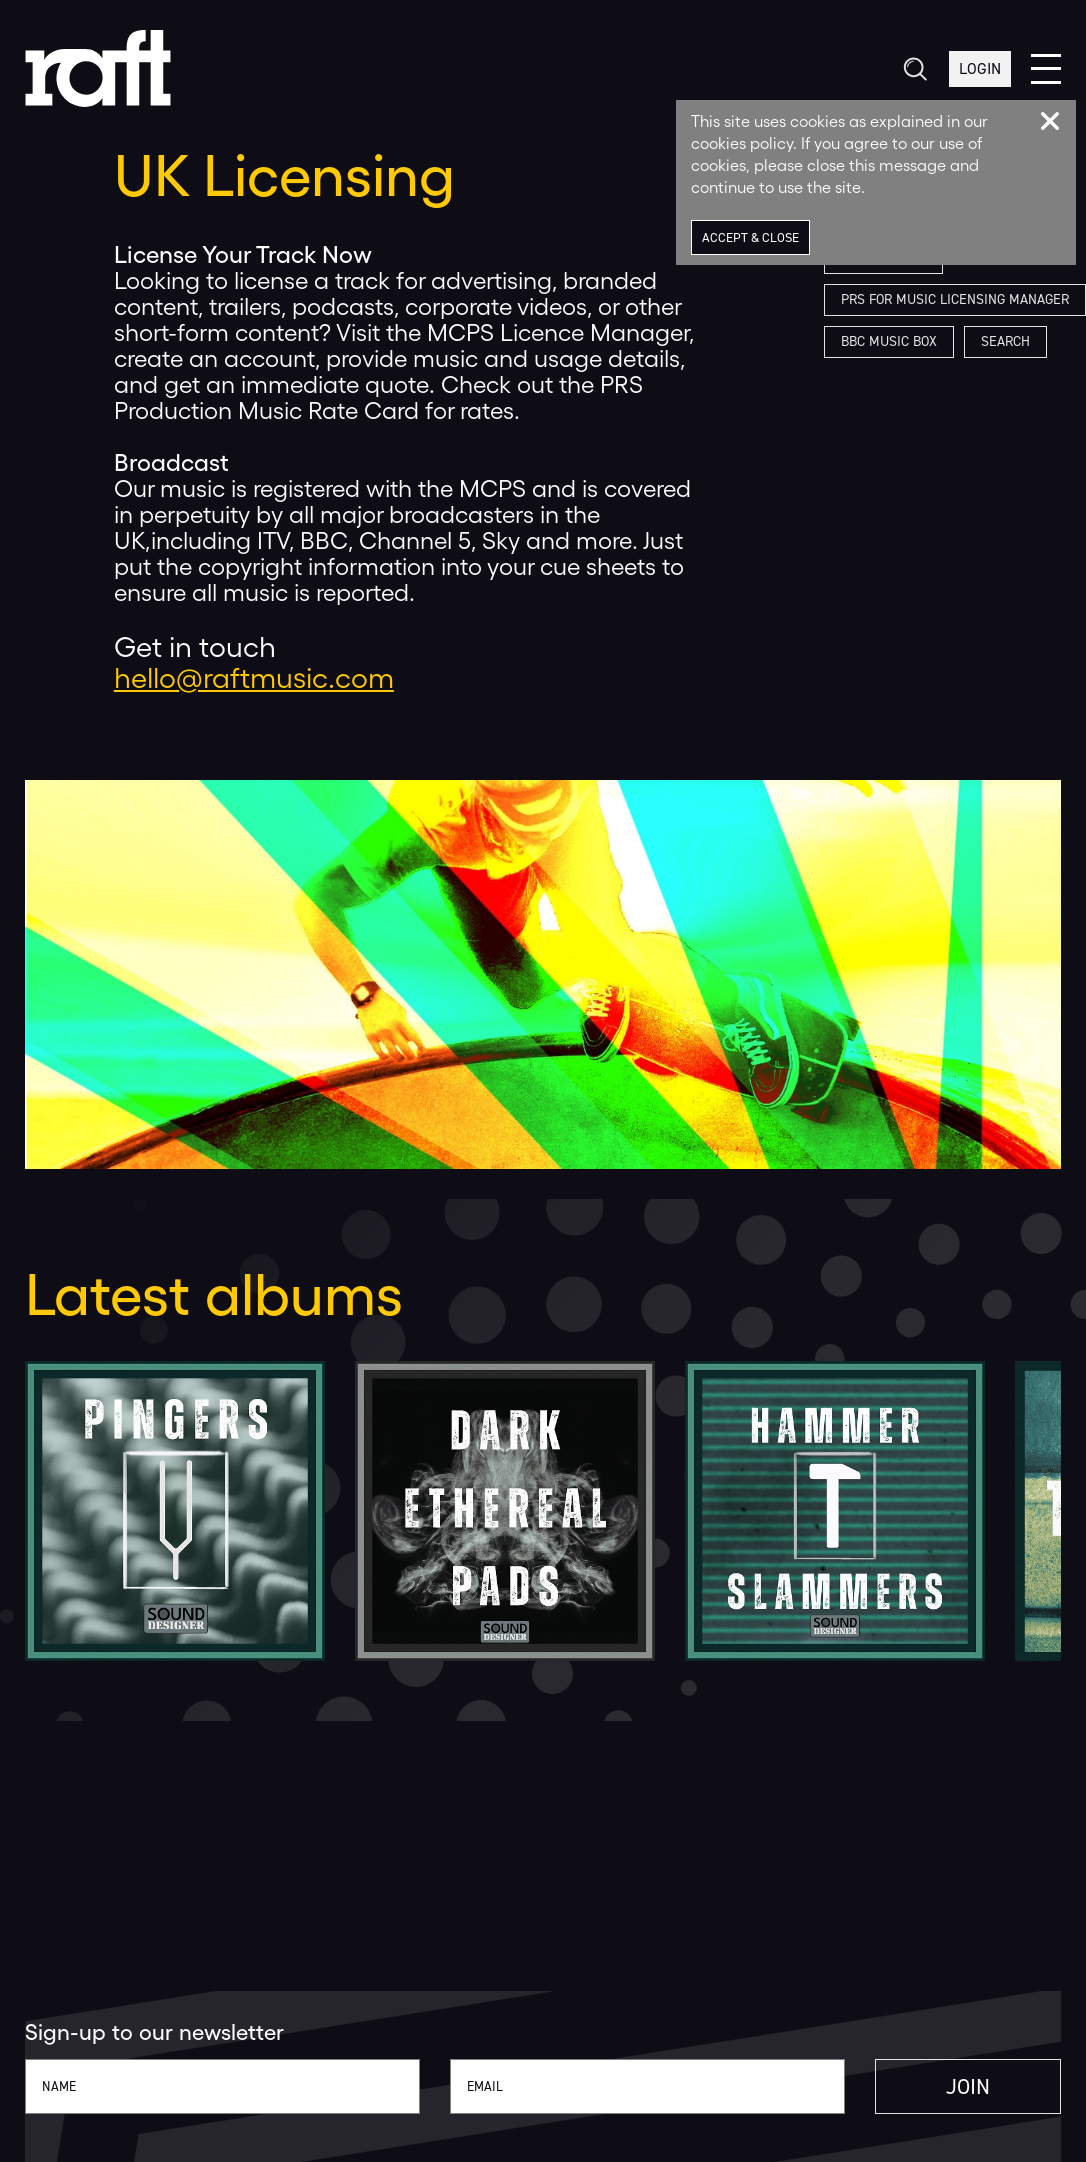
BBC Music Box (889, 341)
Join (968, 2086)
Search (1005, 341)
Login (980, 68)
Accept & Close (750, 237)
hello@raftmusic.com (254, 678)
